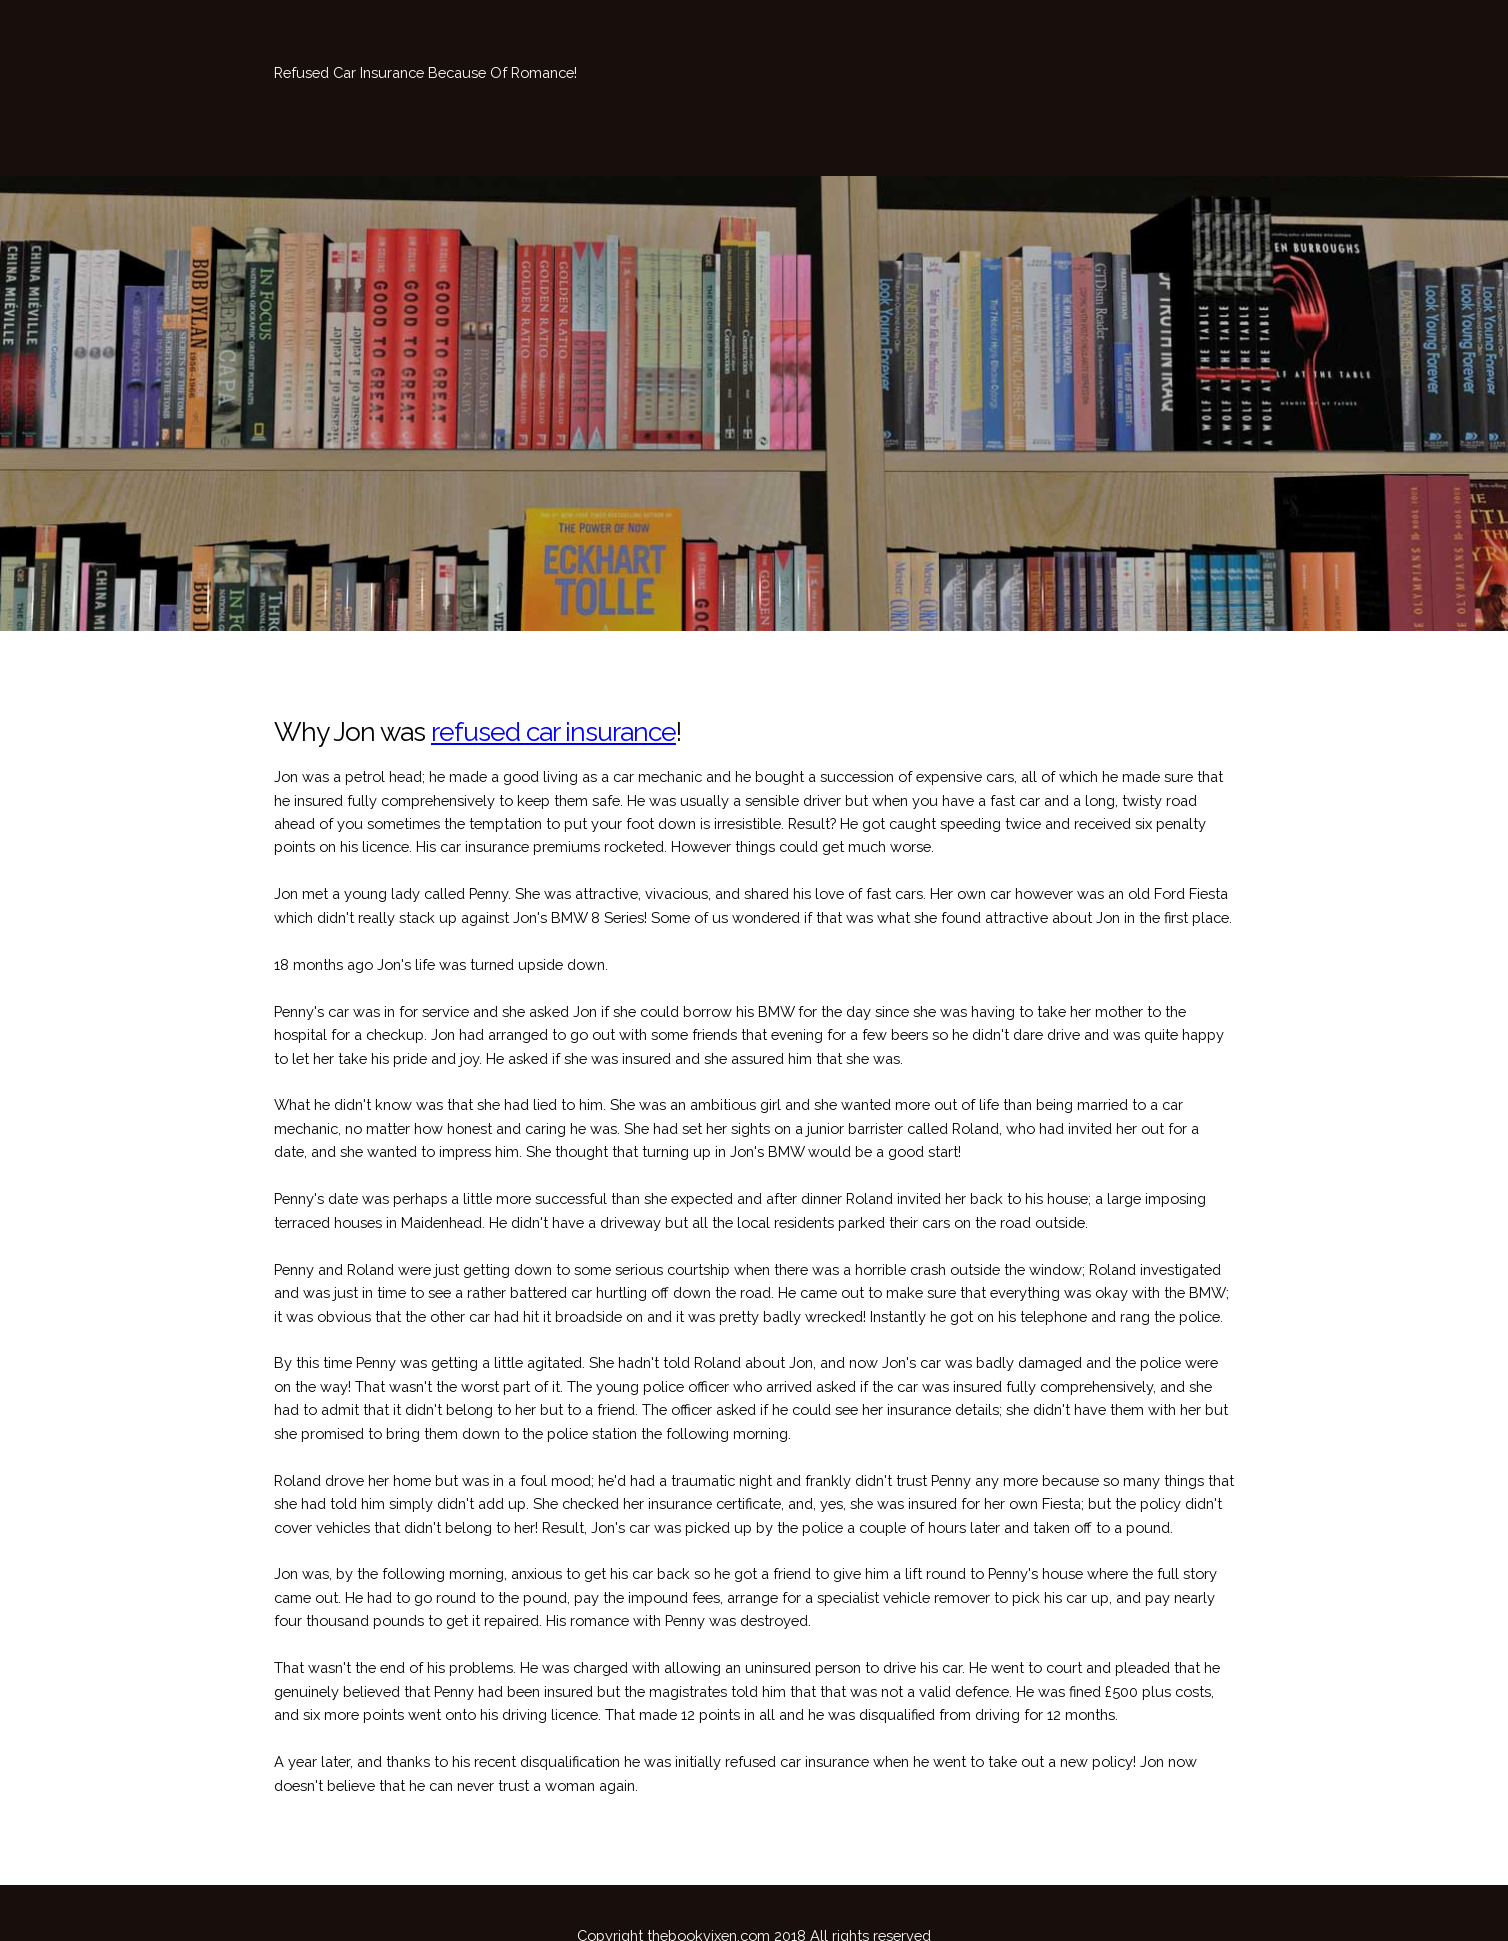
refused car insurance (553, 731)
